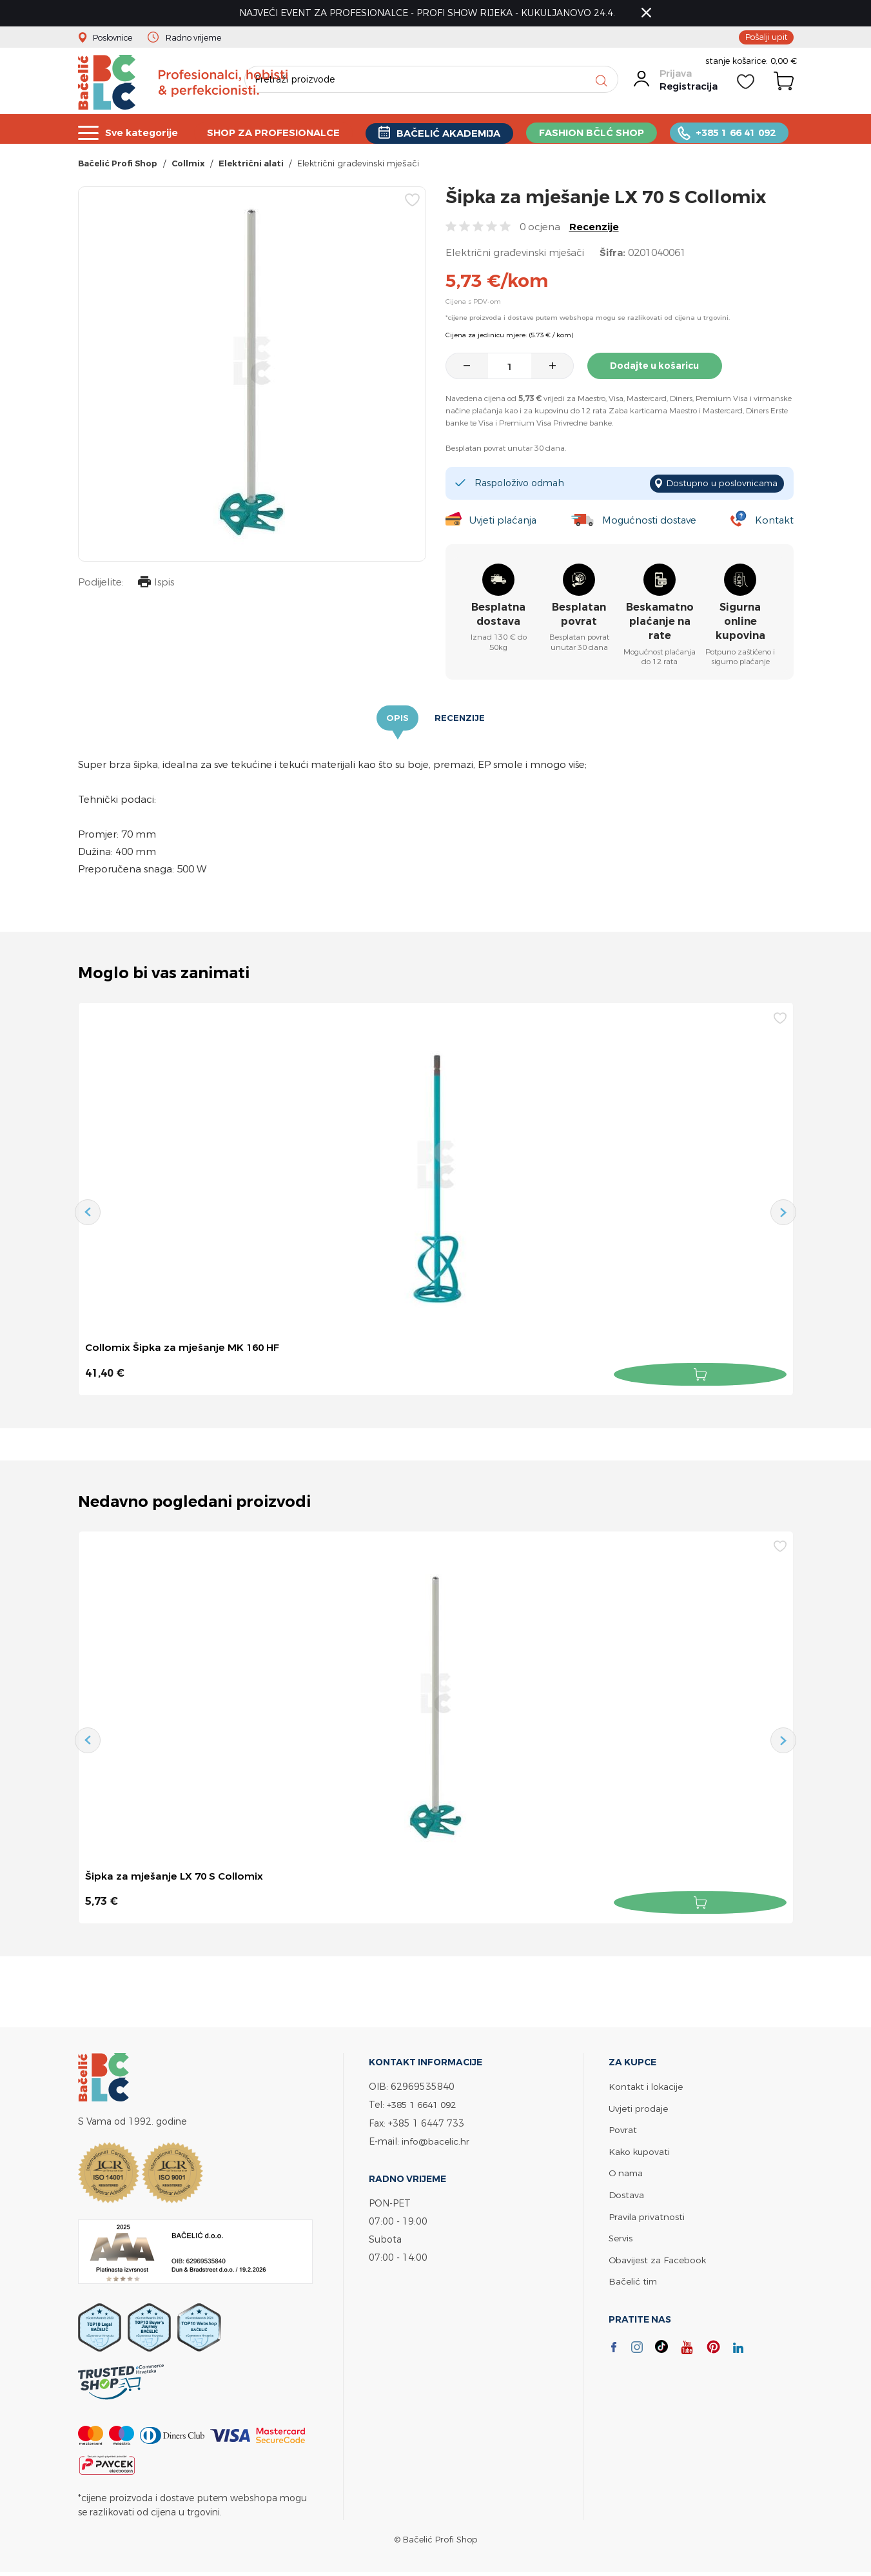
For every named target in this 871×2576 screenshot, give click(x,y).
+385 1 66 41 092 (738, 132)
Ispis (155, 587)
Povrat (623, 2130)
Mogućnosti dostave (650, 521)
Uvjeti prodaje (639, 2108)
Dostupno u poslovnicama (719, 485)
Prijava (675, 79)
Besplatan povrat (579, 616)
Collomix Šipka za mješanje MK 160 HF (183, 1350)
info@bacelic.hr (436, 2141)
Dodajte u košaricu (657, 369)
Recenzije (594, 230)
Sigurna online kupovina (740, 623)
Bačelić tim (634, 2279)
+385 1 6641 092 (425, 2105)
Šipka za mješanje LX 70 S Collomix (175, 1877)
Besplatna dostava (498, 616)
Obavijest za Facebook (659, 2257)
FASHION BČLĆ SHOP (594, 132)
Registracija (688, 92)
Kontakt (774, 521)
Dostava (627, 2193)
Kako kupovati (640, 2151)
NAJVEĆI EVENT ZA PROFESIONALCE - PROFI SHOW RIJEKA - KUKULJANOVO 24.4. (430, 13)
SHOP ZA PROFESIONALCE (275, 132)
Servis (621, 2236)
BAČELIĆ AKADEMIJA (450, 133)
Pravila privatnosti (647, 2215)
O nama (627, 2172)
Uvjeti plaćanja (503, 521)
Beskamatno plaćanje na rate (660, 623)
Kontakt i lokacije (647, 2087)
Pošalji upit (765, 37)
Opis (397, 720)
